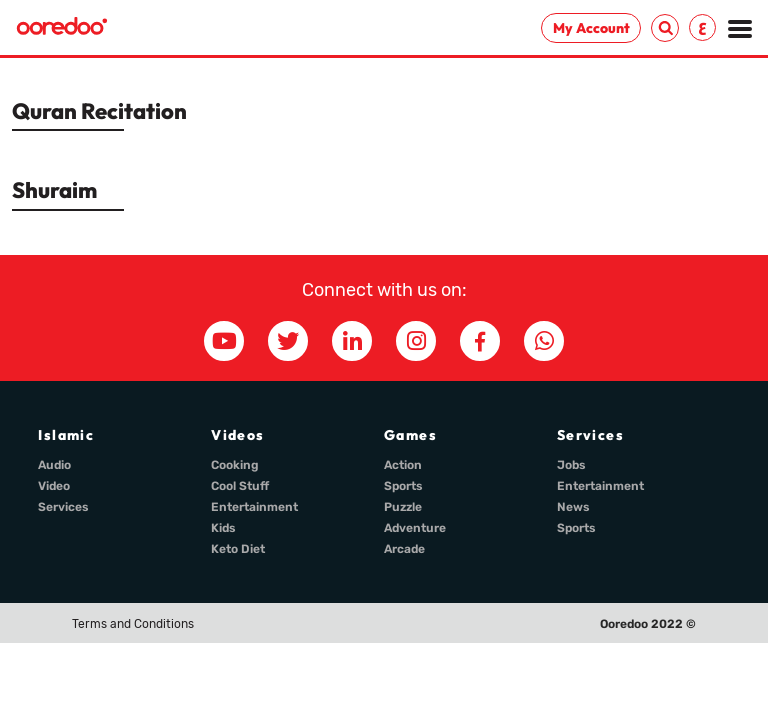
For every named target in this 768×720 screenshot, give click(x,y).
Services (63, 507)
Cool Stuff (240, 486)
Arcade (404, 549)
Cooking (235, 465)
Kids (223, 528)
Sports (403, 486)
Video (54, 486)
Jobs (571, 465)
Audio (54, 465)
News (573, 507)
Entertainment (254, 507)
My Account (591, 28)
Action (403, 465)
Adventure (415, 528)
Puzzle (403, 507)
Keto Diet (238, 549)
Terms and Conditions (133, 624)
